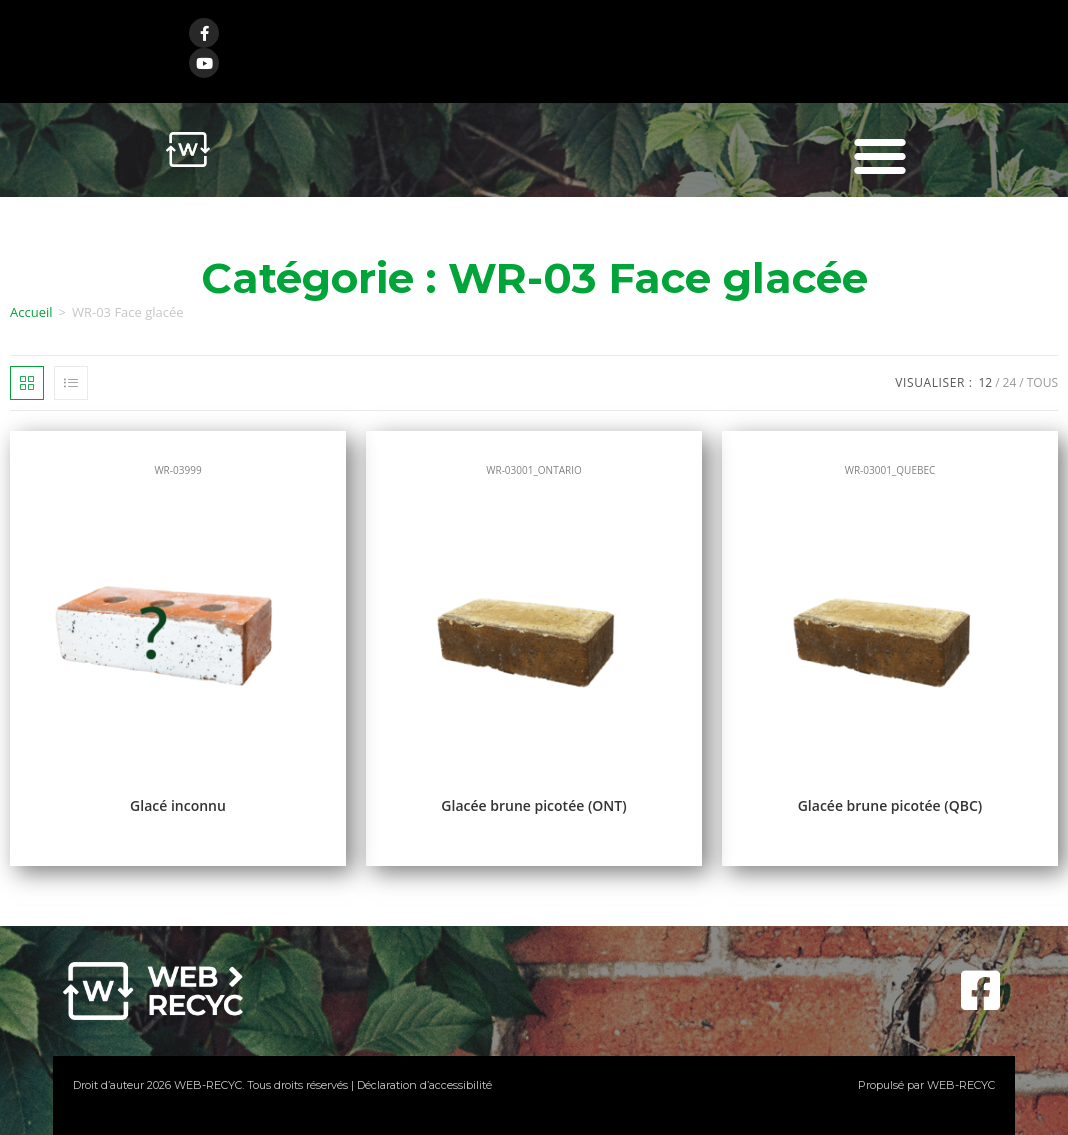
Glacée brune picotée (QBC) (890, 805)
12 (985, 382)
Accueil (31, 312)
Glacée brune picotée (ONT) (533, 805)
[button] (880, 155)
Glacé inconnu (178, 805)
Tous (1042, 382)
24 (1010, 382)
